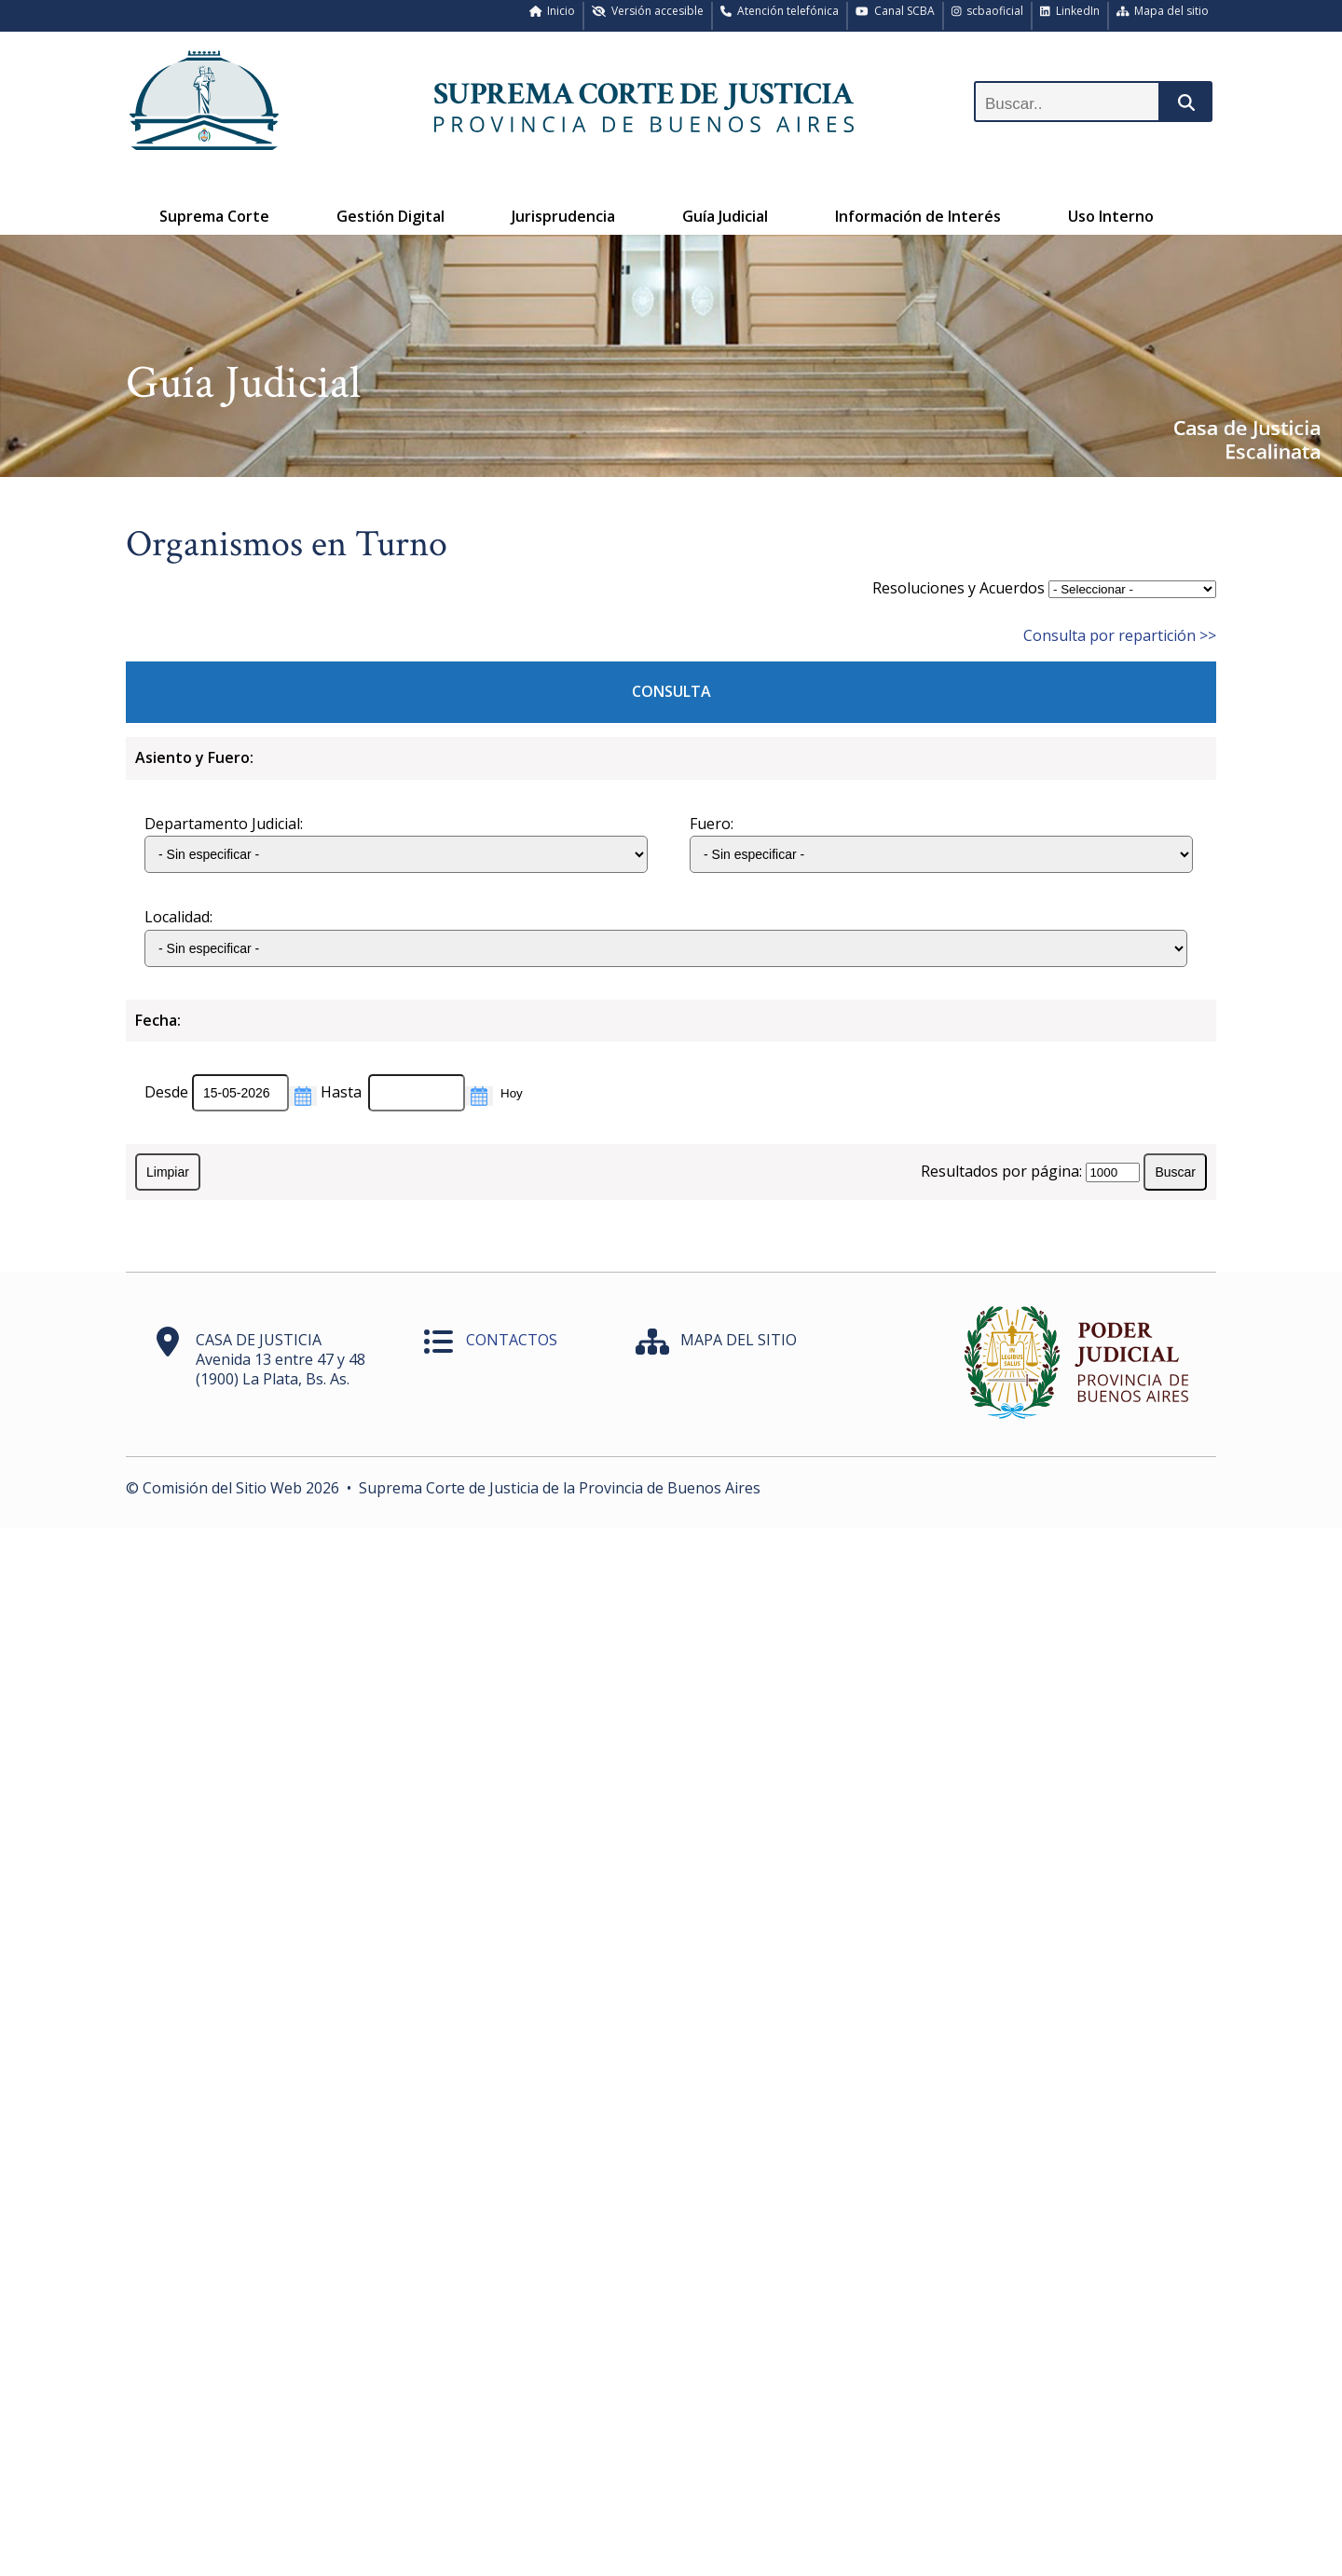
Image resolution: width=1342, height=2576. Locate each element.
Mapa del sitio (1163, 11)
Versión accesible (648, 11)
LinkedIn (1070, 11)
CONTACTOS (511, 1339)
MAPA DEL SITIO (738, 1339)
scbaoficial (988, 11)
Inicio (552, 11)
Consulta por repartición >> (1119, 635)
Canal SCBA (895, 11)
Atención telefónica (779, 11)
